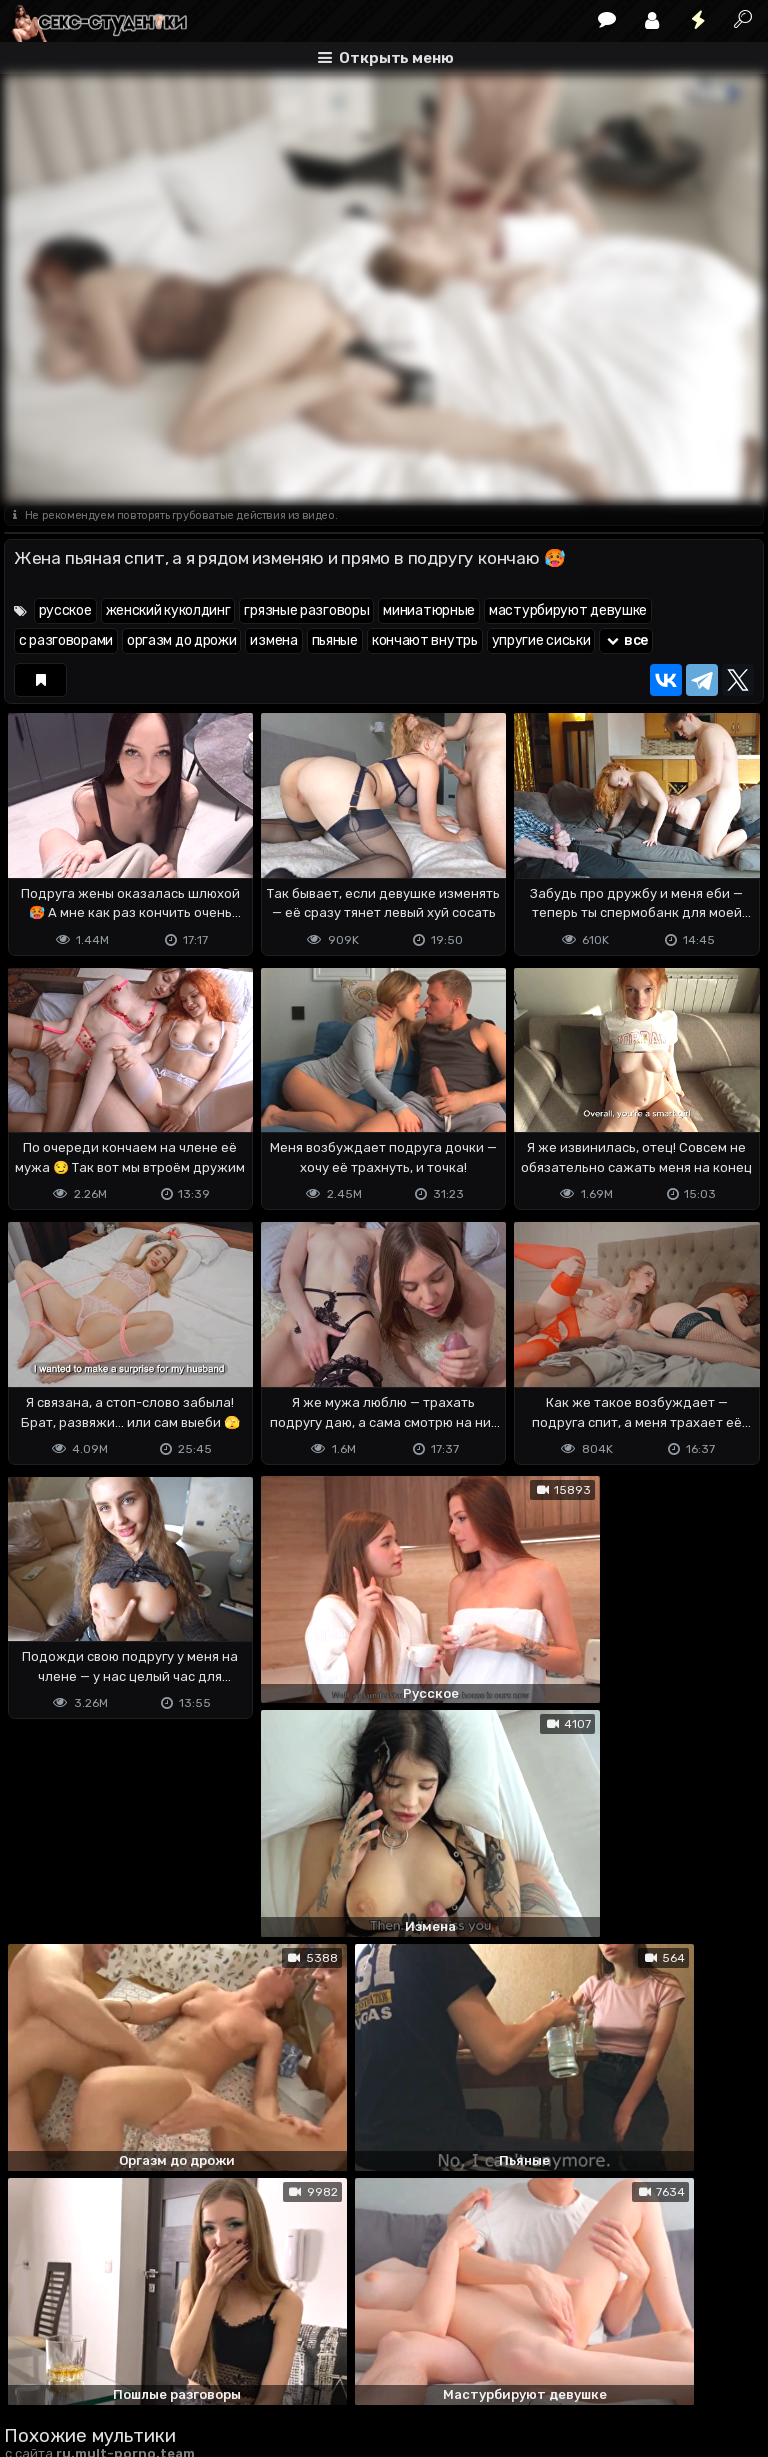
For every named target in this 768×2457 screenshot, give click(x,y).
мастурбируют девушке (568, 610)
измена (273, 640)
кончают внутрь (425, 640)
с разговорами (66, 640)
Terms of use (107, 2362)
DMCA (36, 2362)
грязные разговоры (306, 610)
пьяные (335, 640)
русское (65, 610)
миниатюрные (429, 610)
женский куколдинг (168, 610)
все (626, 640)
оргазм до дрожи (182, 640)
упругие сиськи (541, 640)
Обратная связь (212, 2362)
